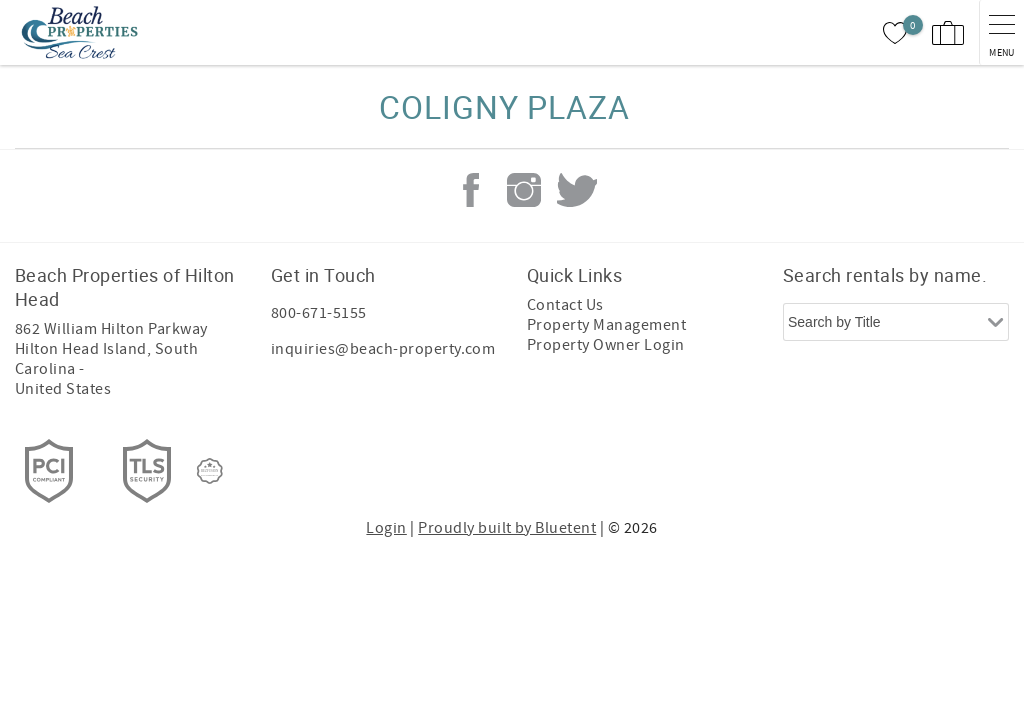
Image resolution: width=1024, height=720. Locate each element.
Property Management (606, 325)
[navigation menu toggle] (1001, 32)
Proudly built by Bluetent (507, 528)
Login (386, 528)
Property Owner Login (606, 345)
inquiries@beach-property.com (383, 349)
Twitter (577, 190)
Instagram (524, 190)
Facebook (471, 190)
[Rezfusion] (210, 471)
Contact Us (565, 305)
